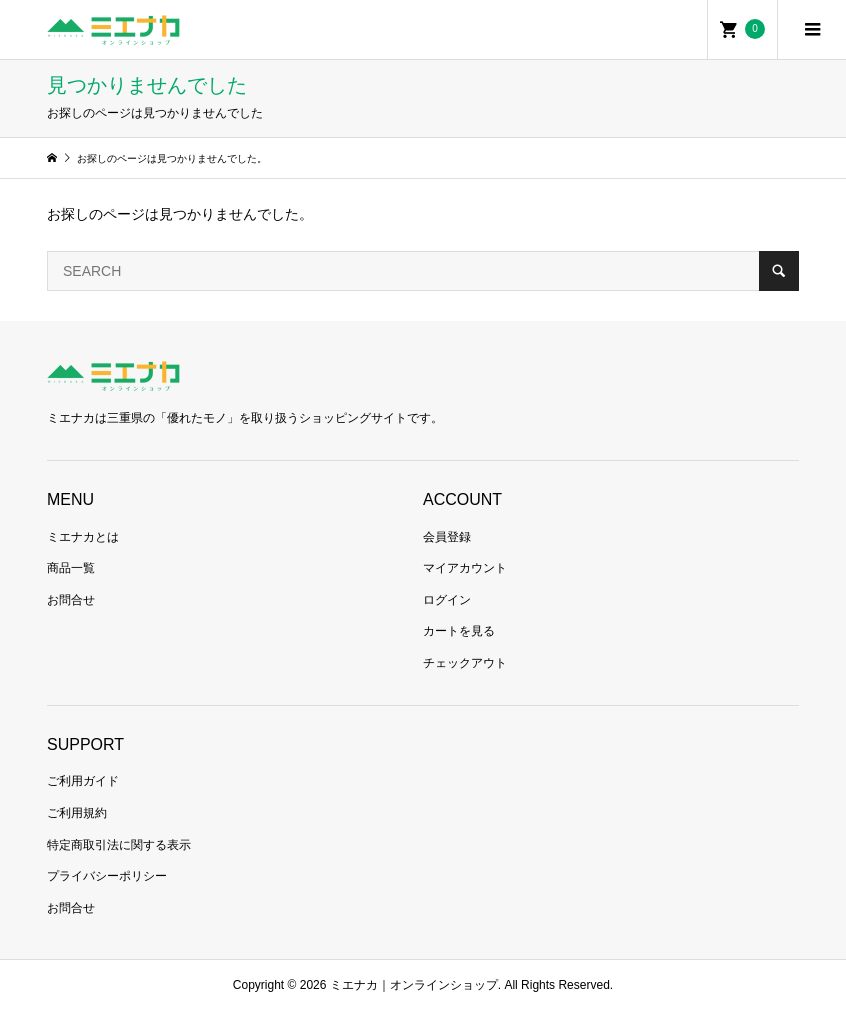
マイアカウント (465, 568)
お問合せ (71, 600)
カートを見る (459, 631)
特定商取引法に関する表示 (119, 845)
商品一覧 (71, 568)
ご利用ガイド (83, 781)
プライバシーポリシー (107, 876)
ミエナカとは (83, 537)
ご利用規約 (77, 813)
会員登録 (447, 537)
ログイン (447, 600)
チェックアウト (465, 663)
